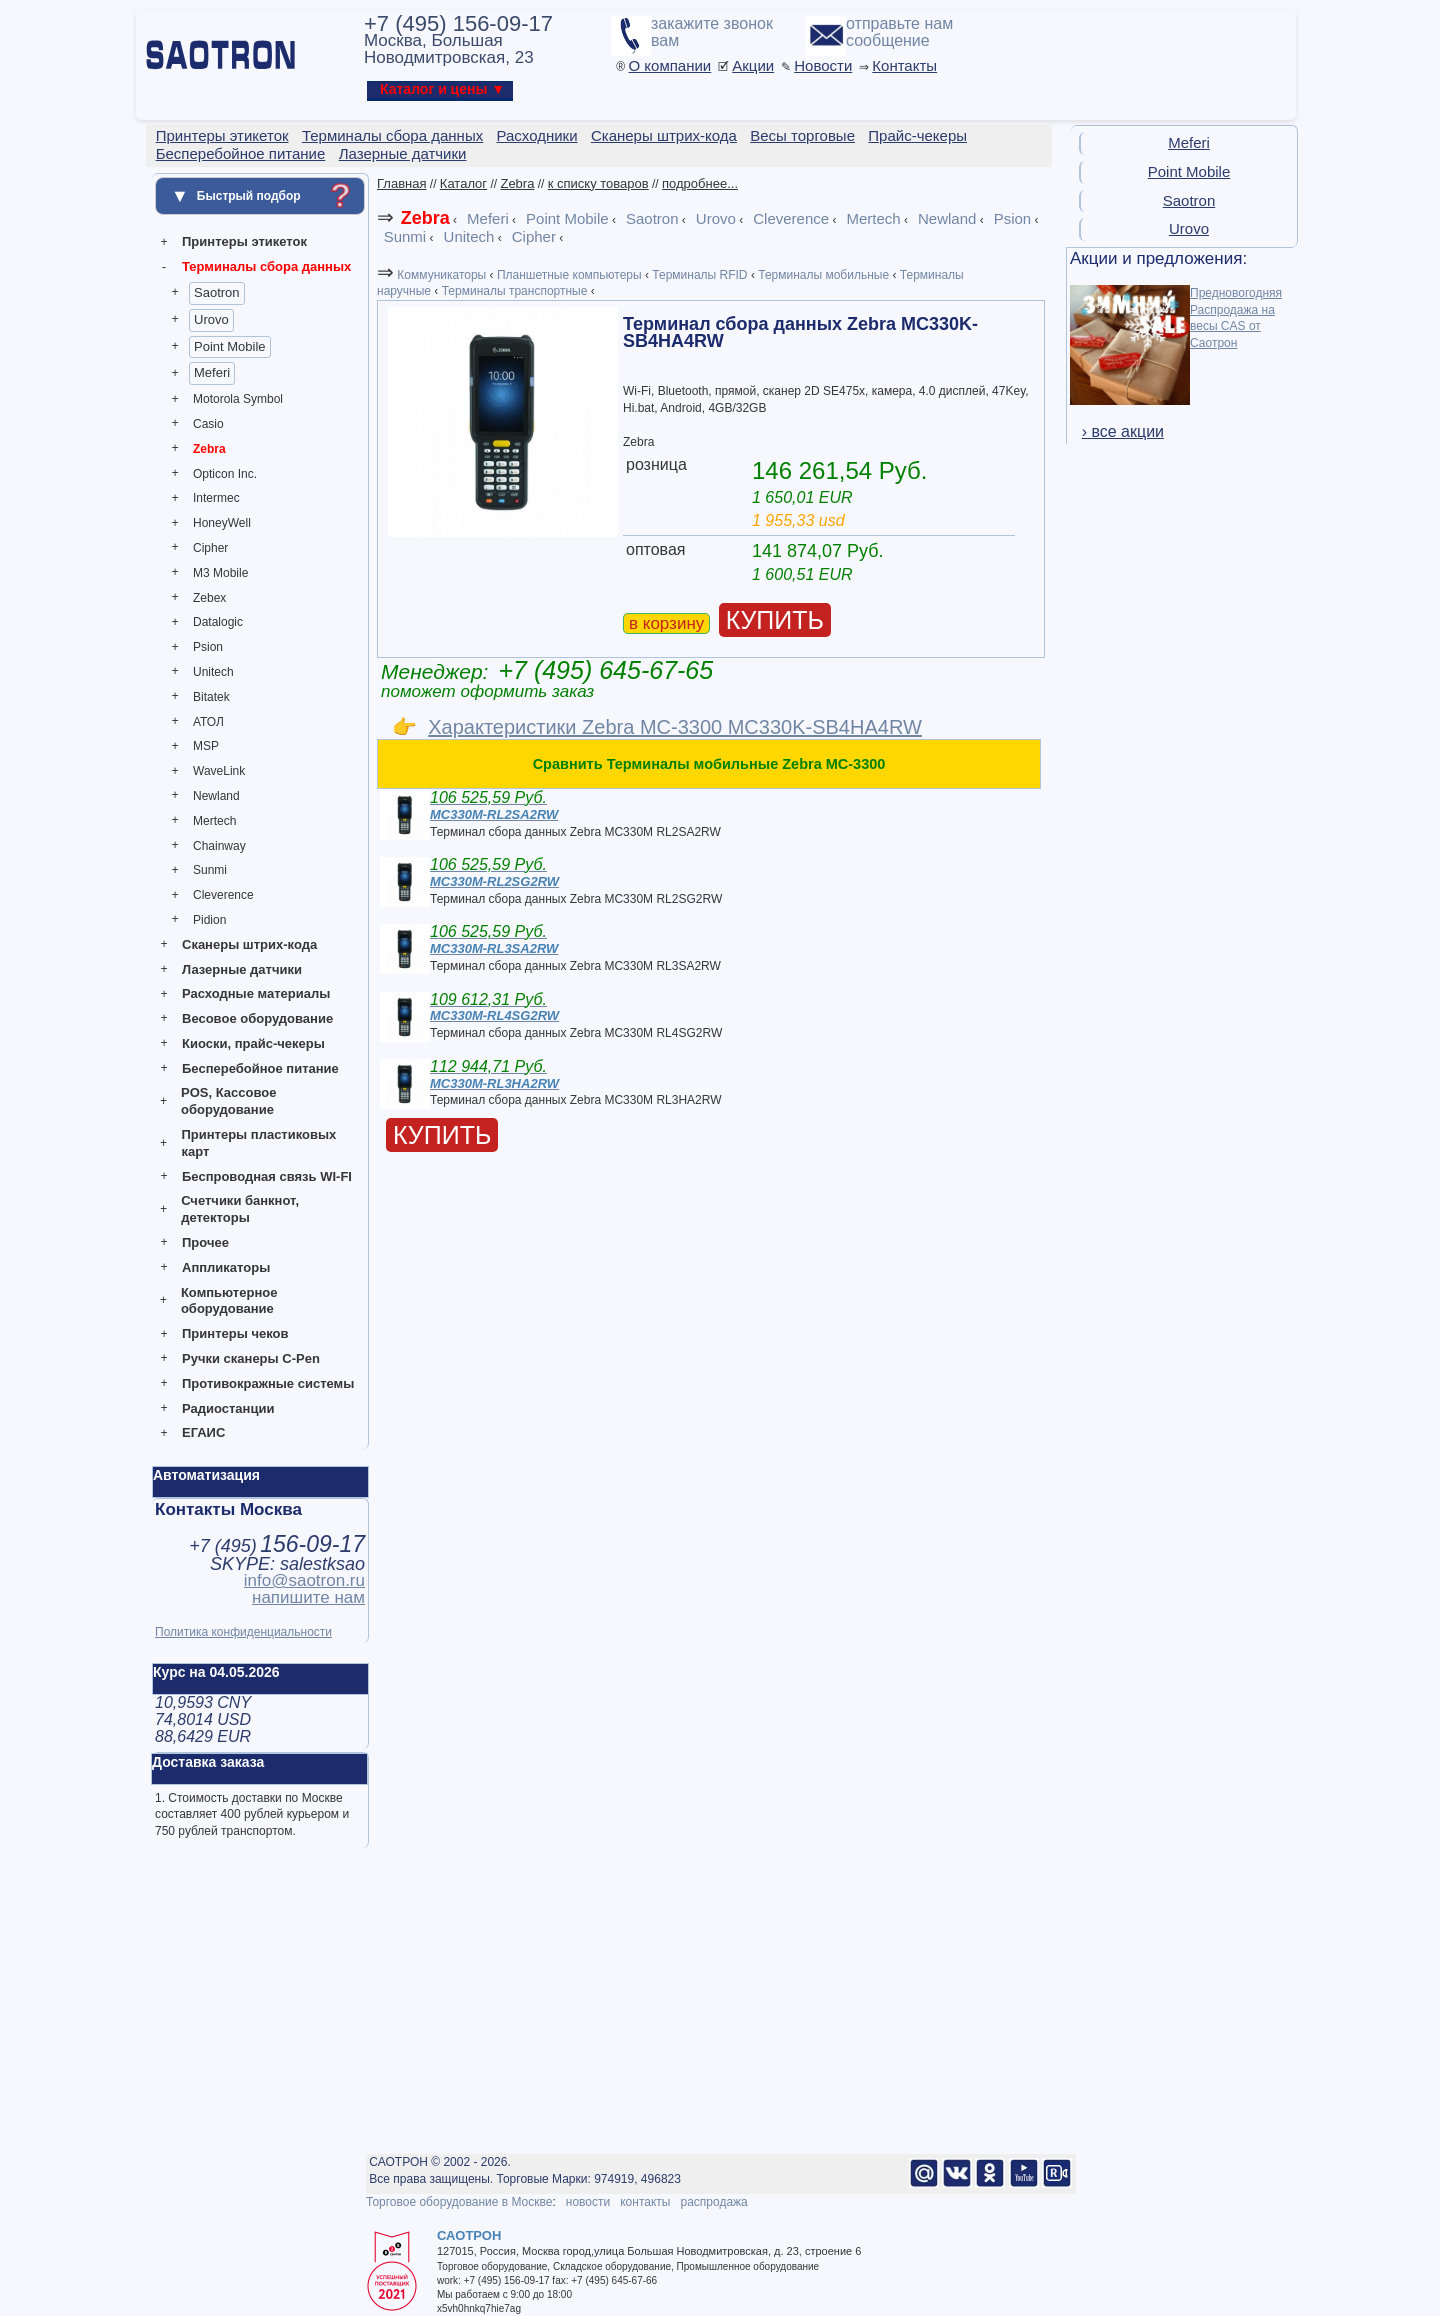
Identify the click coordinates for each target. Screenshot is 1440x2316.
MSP (206, 746)
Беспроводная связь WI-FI (267, 1176)
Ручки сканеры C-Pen (251, 1358)
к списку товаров (598, 183)
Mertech (214, 821)
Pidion (209, 920)
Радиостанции (228, 1408)
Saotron (217, 292)
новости (588, 2202)
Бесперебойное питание (260, 1068)
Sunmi (210, 870)
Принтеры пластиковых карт (258, 1143)
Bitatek (211, 697)
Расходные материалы (256, 993)
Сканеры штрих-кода (249, 944)
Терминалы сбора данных (266, 266)
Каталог (463, 183)
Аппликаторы (226, 1267)
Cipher (210, 548)
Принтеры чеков (235, 1333)
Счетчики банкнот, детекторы (240, 1209)
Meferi (212, 372)
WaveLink (219, 771)
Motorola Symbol (238, 399)
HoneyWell (222, 523)
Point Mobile (230, 346)
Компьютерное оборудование (229, 1301)
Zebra (209, 449)
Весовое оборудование (257, 1018)
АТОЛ (208, 722)
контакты (645, 2202)
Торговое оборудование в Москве (459, 2202)
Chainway (219, 846)
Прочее (205, 1242)
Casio (208, 424)
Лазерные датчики (242, 969)
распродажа (713, 2202)
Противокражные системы (268, 1383)
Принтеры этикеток (244, 241)
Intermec (216, 498)
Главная (401, 183)
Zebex (209, 598)
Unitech (213, 672)
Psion (208, 647)
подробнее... (700, 183)
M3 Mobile (220, 573)
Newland (216, 796)
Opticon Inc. (225, 474)
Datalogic (218, 622)
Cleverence (223, 895)
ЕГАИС (203, 1432)
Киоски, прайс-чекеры (253, 1043)
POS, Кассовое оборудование (228, 1101)
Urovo (211, 319)
